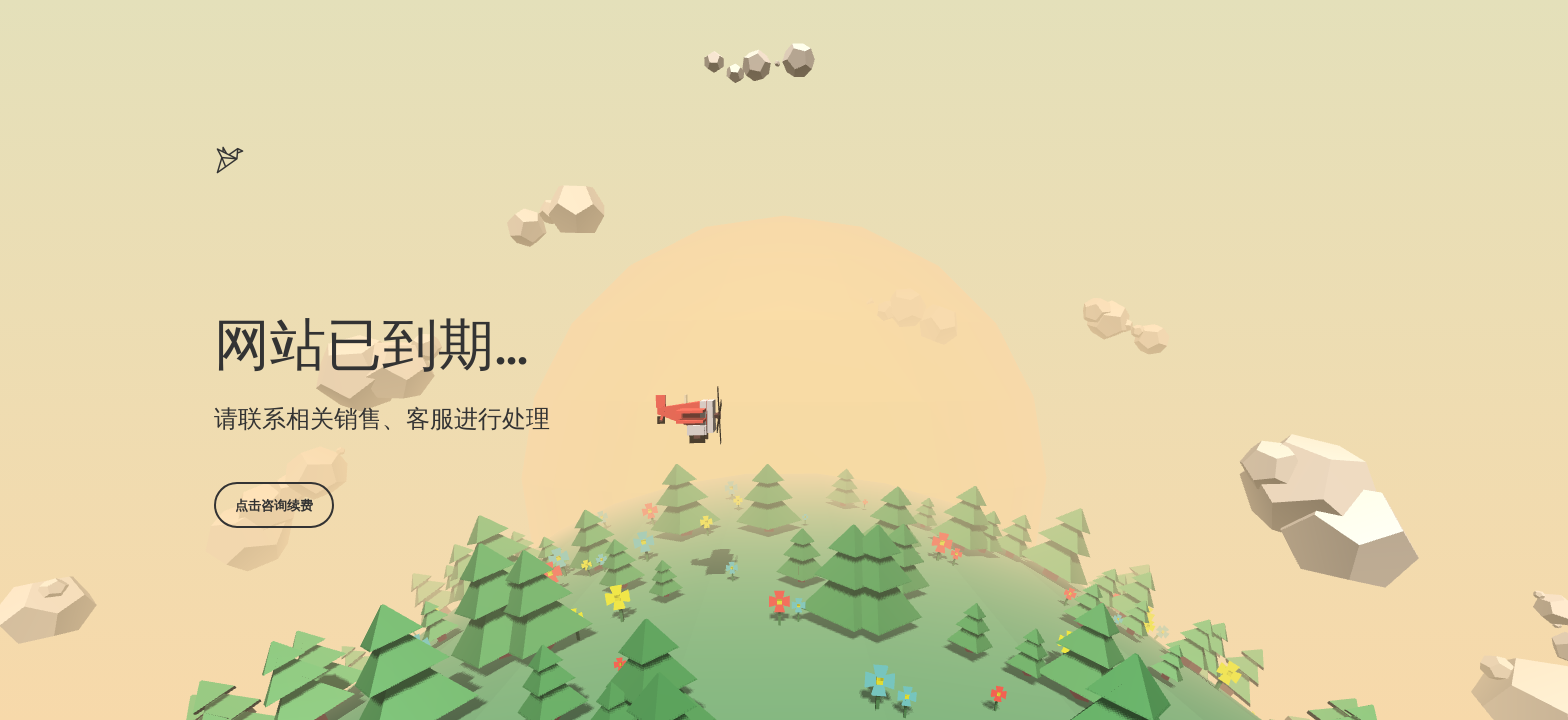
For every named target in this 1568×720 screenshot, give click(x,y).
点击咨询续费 (274, 505)
